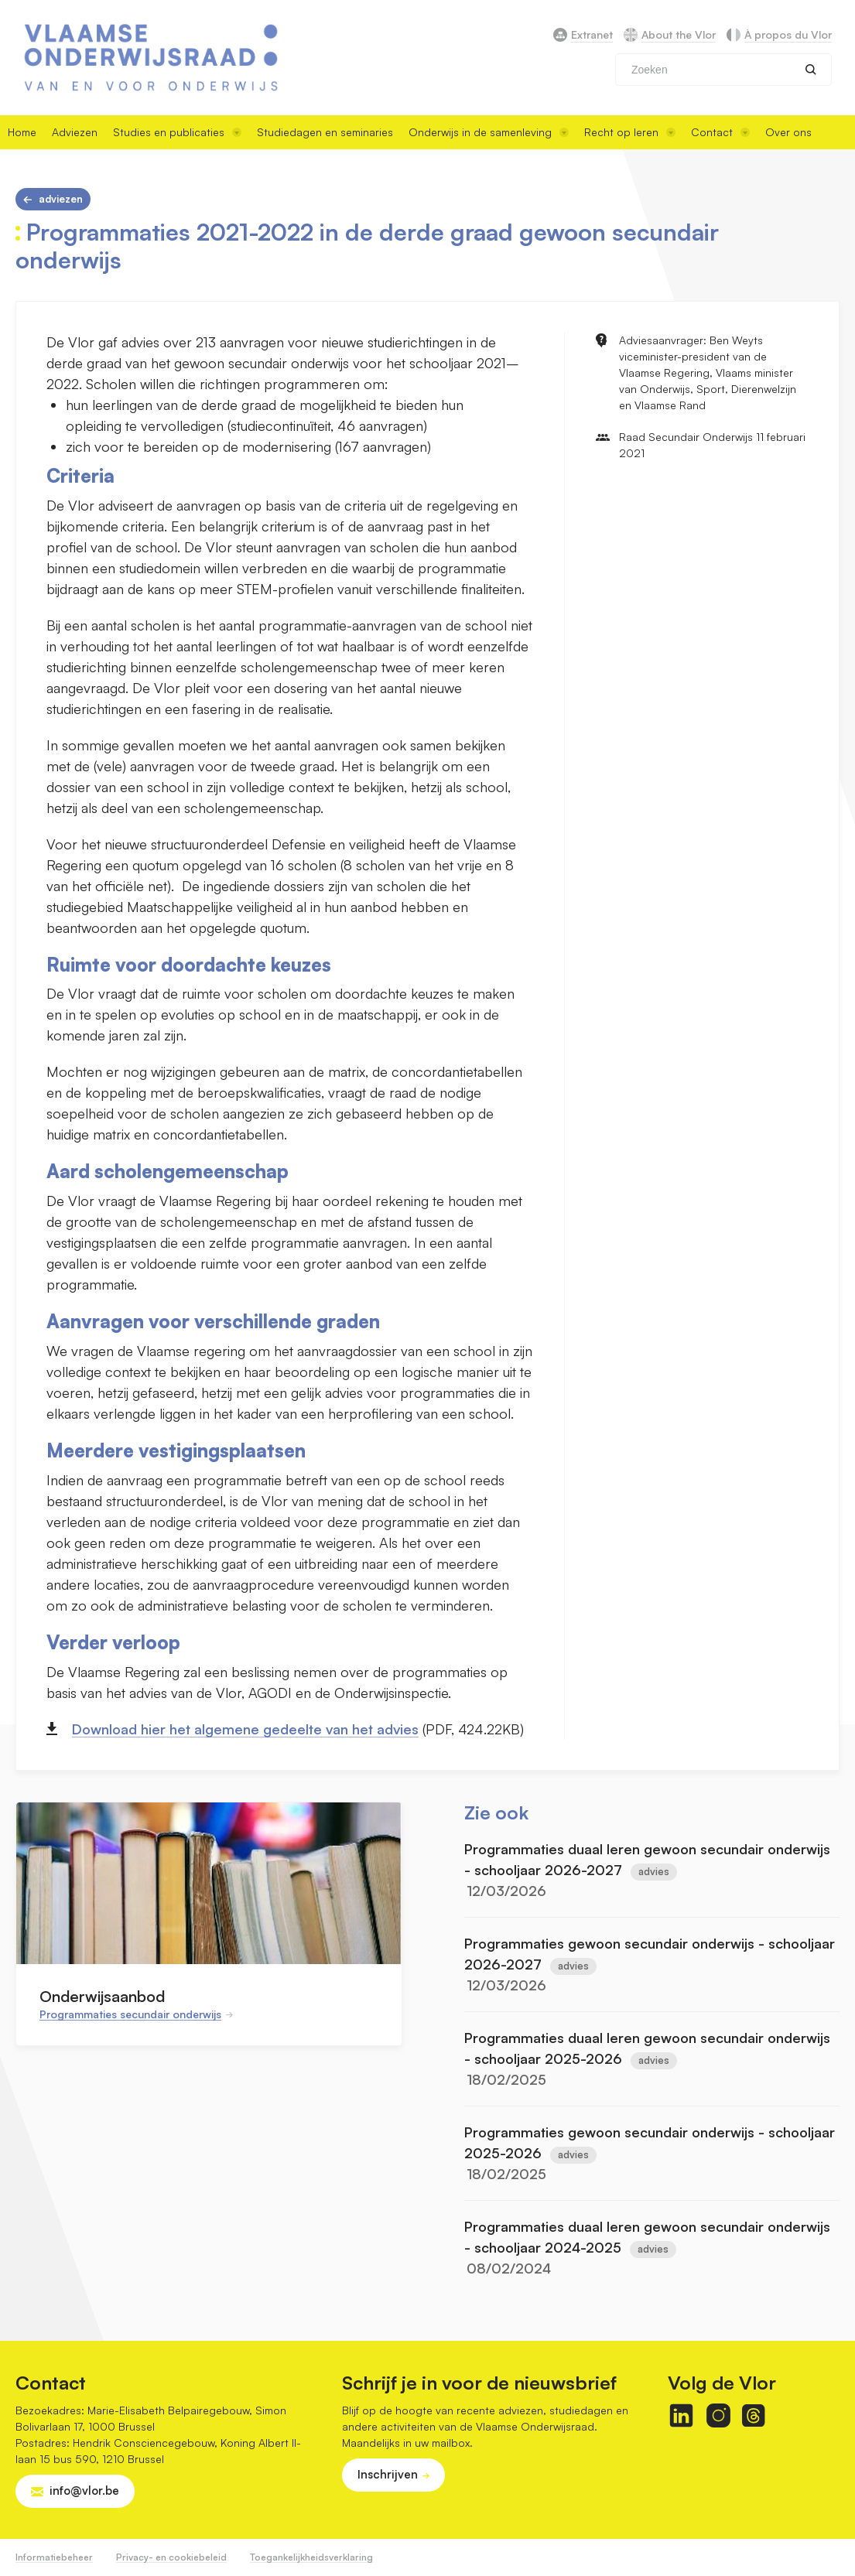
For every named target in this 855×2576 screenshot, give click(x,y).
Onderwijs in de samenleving (489, 131)
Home (22, 131)
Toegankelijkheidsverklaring (311, 2557)
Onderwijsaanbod (102, 1996)
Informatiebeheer (54, 2557)
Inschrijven (387, 2474)
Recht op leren (629, 131)
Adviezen (74, 131)
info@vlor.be (84, 2490)
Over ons (788, 131)
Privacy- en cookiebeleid (171, 2557)
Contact (720, 131)
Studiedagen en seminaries (325, 131)
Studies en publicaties (177, 131)
